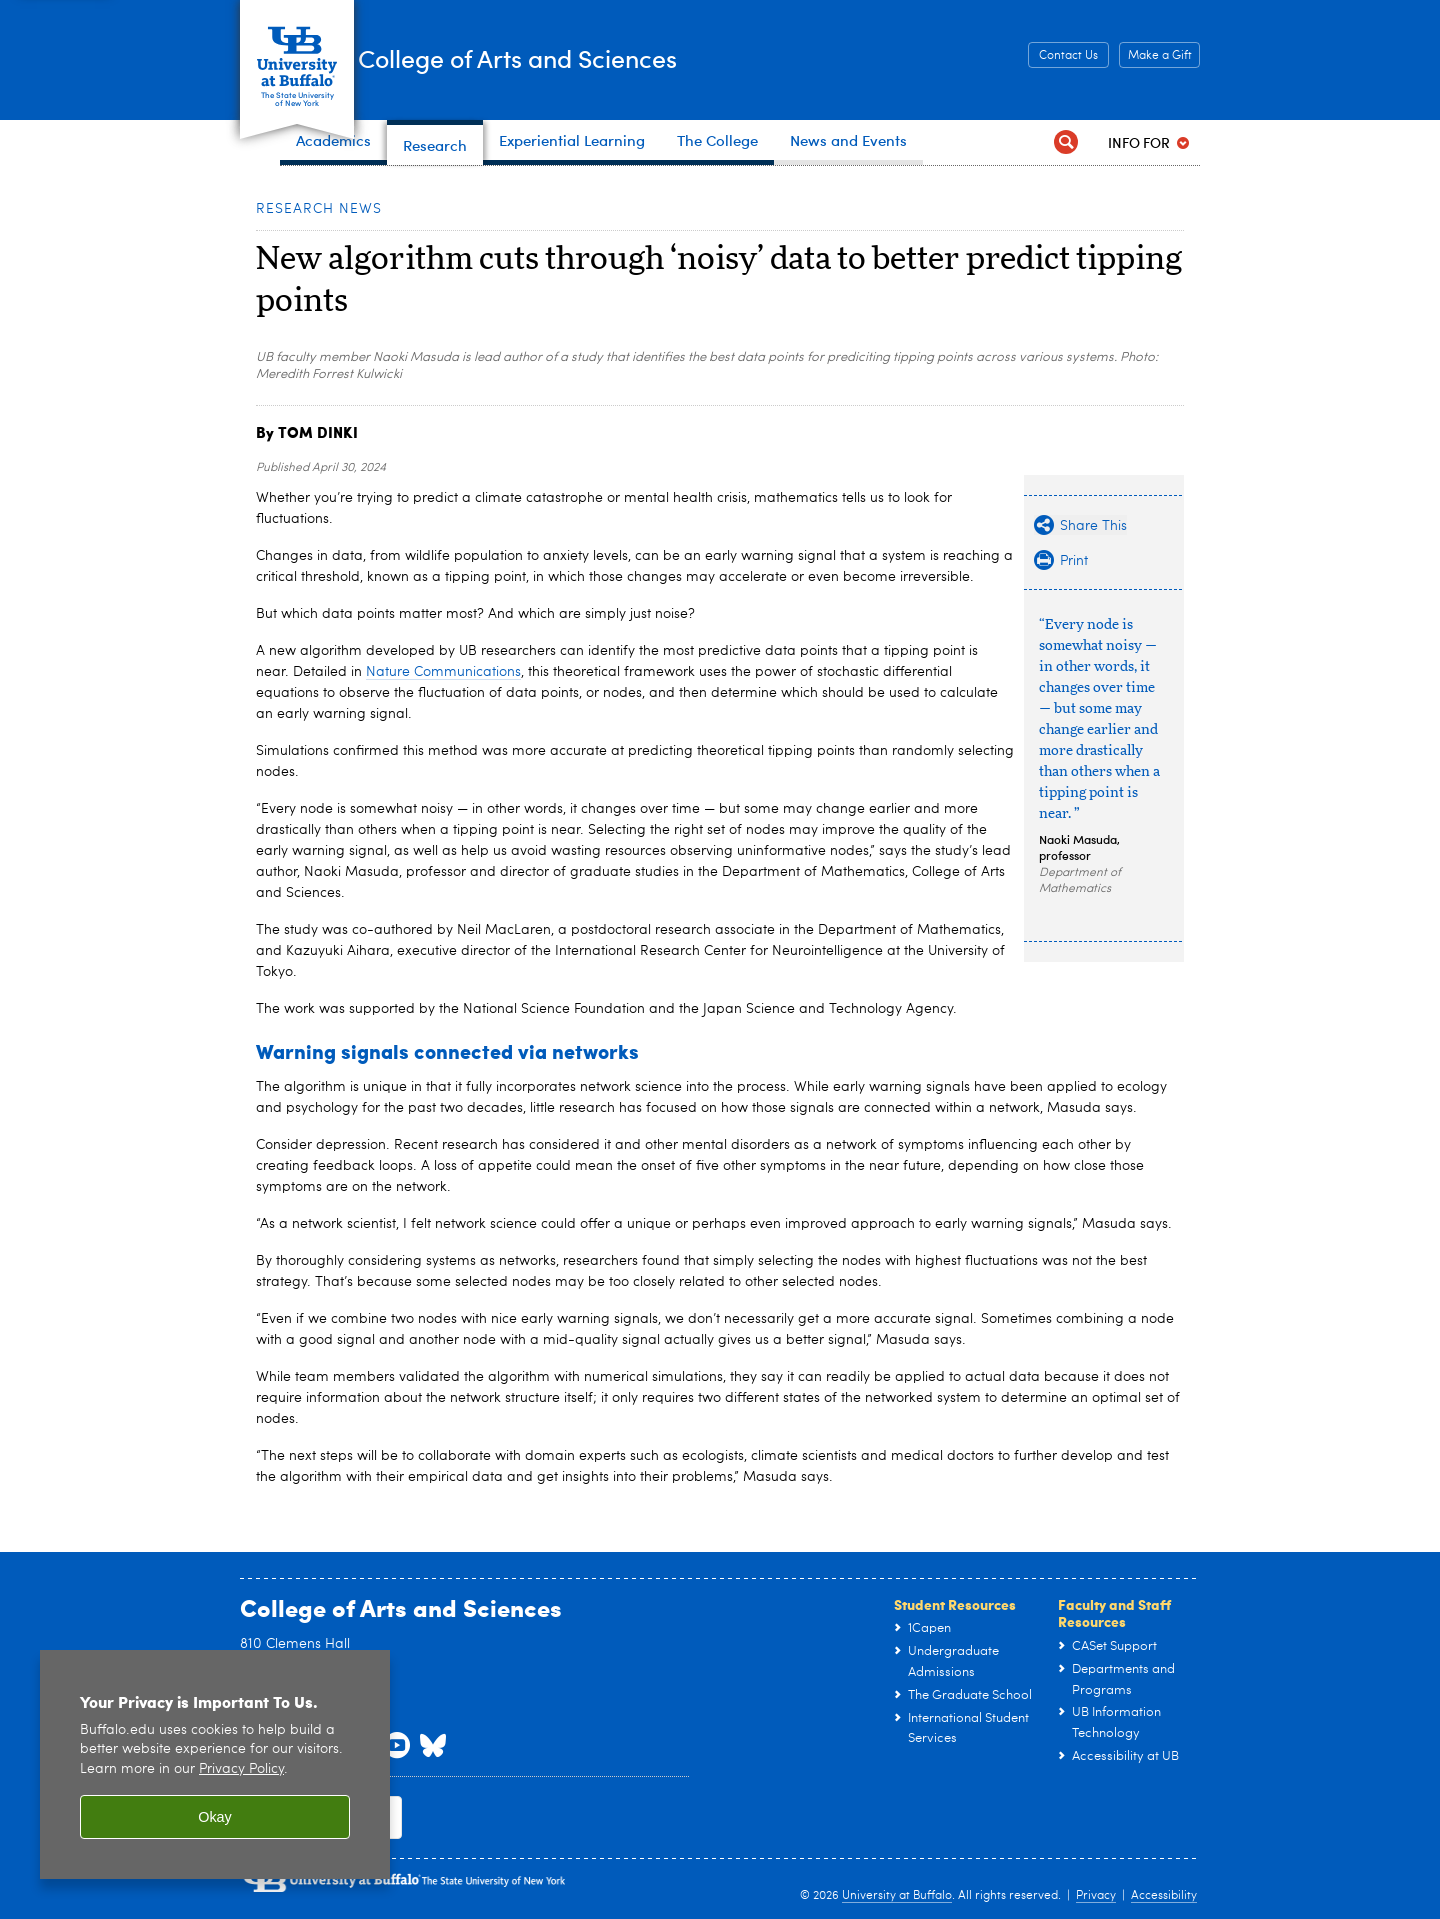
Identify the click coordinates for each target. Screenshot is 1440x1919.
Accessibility (1164, 1896)
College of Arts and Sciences (620, 58)
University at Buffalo (897, 1896)
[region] (215, 1764)
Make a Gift (1160, 56)
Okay (215, 1817)
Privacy (1096, 1896)
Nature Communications (443, 672)
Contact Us (1068, 56)
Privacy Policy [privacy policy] (241, 1769)
